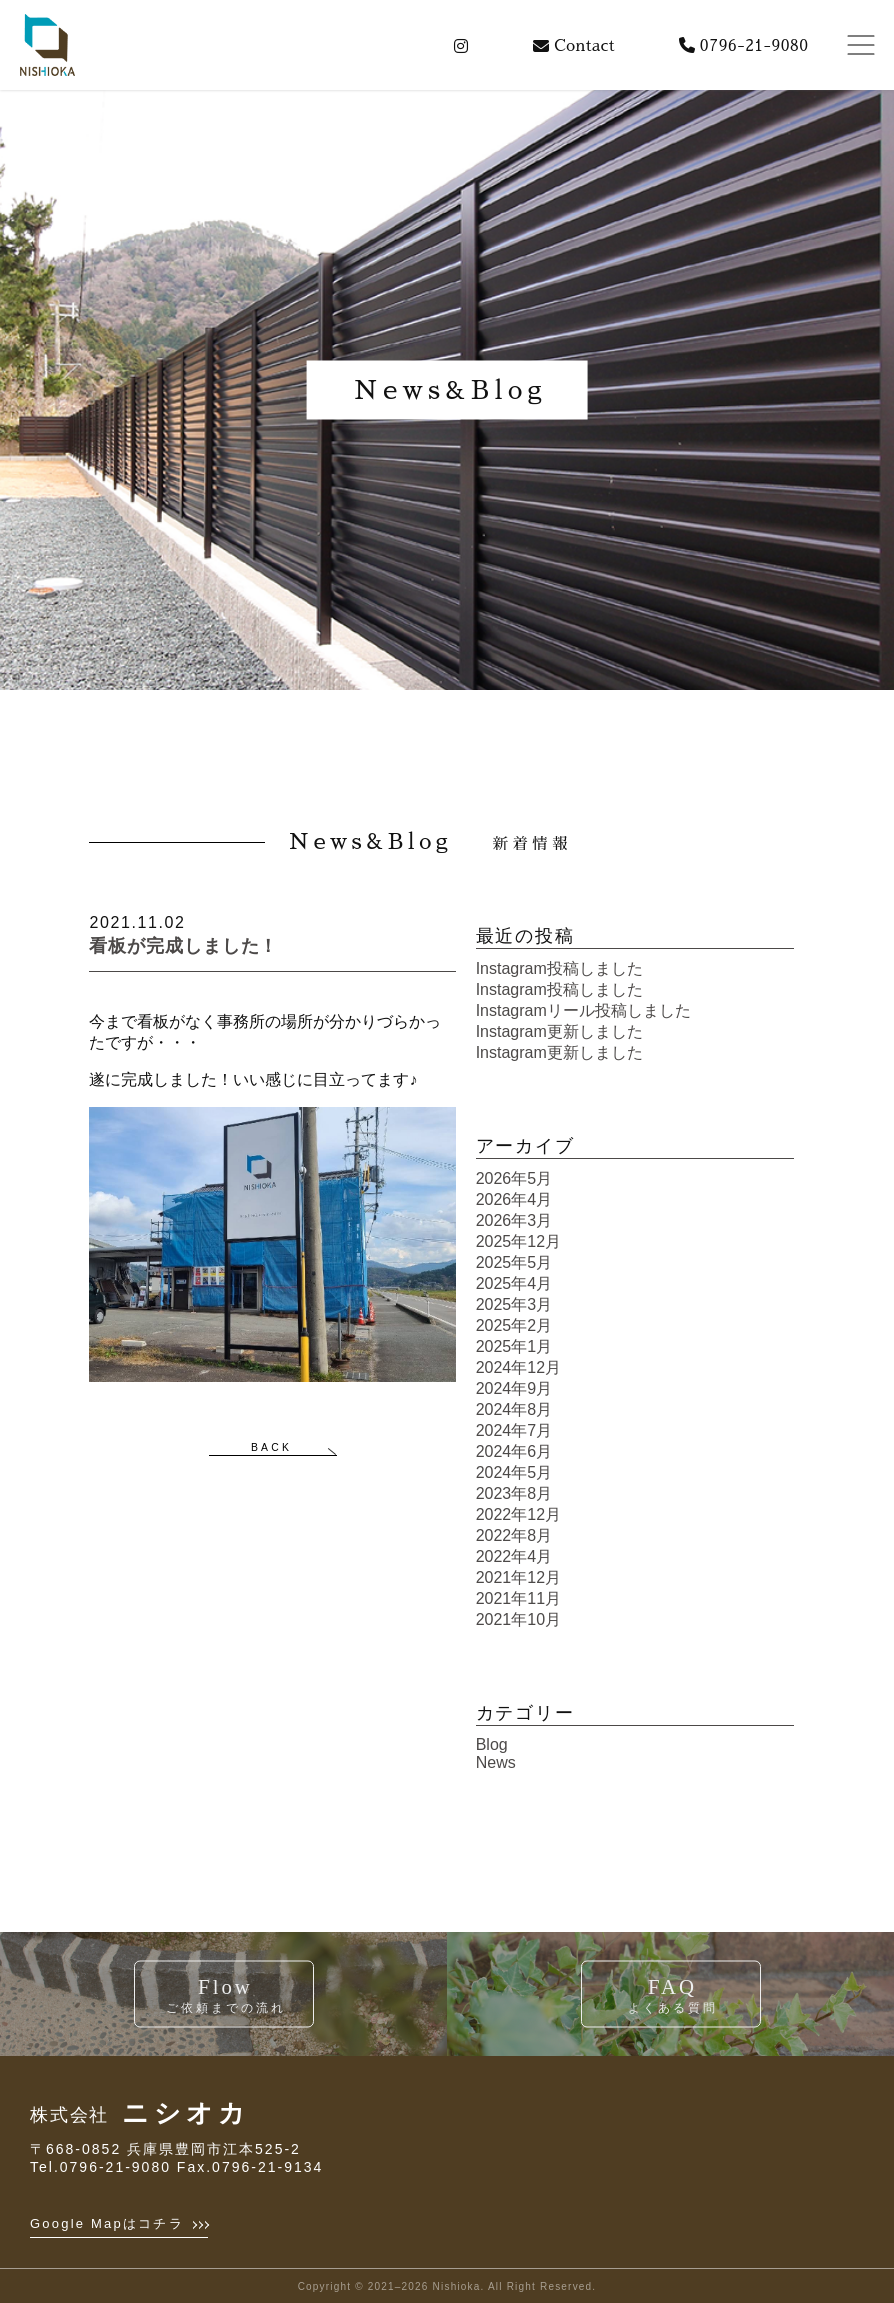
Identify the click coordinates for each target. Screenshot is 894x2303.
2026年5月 (514, 1178)
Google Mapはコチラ (119, 2223)
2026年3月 (514, 1220)
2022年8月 (514, 1535)
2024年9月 (514, 1388)
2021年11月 (518, 1598)
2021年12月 (518, 1577)
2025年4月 (514, 1283)
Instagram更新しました (559, 1031)
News (496, 1762)
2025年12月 (518, 1241)
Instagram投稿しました (559, 968)
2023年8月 (514, 1493)
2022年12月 (518, 1514)
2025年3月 (514, 1304)
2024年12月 (518, 1367)
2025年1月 (514, 1346)
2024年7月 (514, 1430)
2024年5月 (514, 1472)
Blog (492, 1744)
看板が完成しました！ (183, 946)
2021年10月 (518, 1619)
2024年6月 (514, 1451)
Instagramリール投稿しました (583, 1010)
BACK (271, 1447)
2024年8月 (514, 1409)
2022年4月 (514, 1556)
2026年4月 (514, 1199)
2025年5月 (514, 1262)
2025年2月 (514, 1325)
